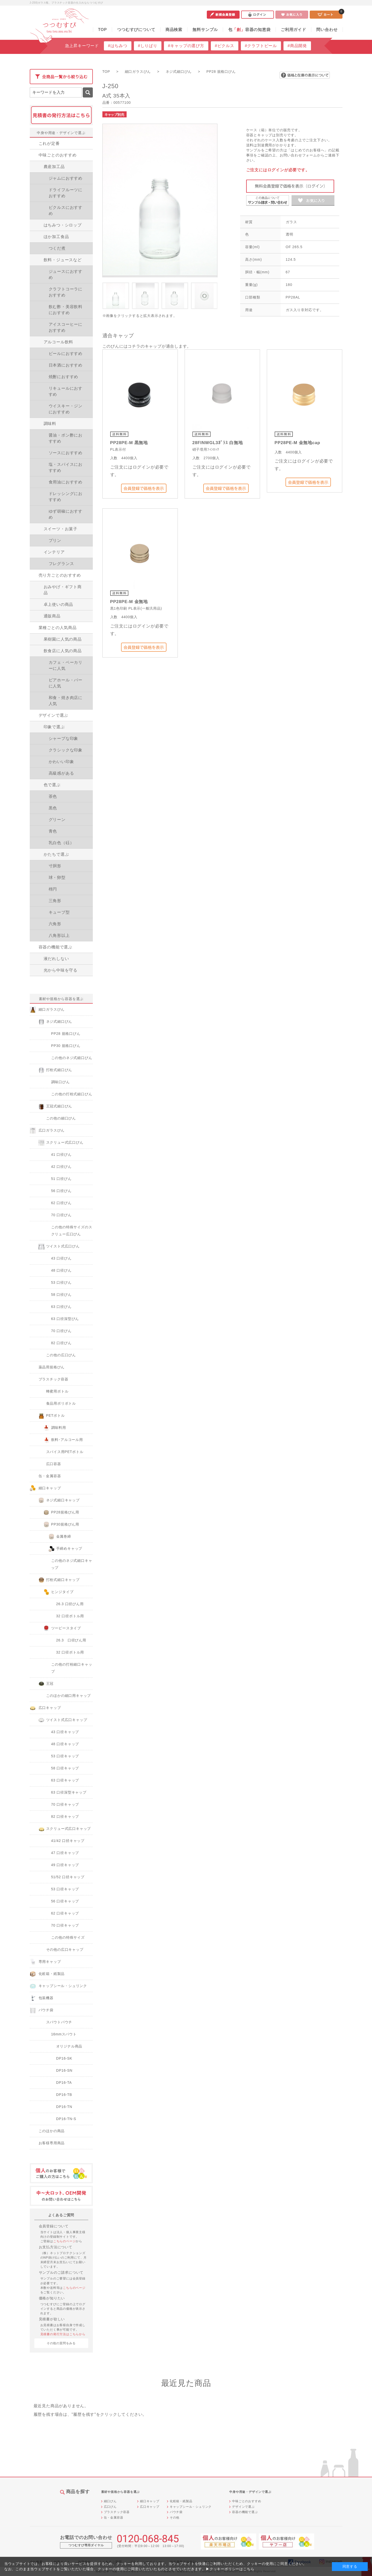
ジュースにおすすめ (65, 274)
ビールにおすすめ (65, 353)
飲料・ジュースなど (63, 260)
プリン (55, 540)
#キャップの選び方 (186, 46)
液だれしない (56, 958)
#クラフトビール (261, 46)
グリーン (57, 819)
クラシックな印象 (65, 750)
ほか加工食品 (56, 237)
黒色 (53, 808)
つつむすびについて (136, 29)
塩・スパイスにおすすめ (65, 467)
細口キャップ (149, 2501)
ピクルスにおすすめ (65, 210)
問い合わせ (326, 29)
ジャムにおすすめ (65, 178)
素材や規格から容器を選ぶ (61, 999)
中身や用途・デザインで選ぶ (61, 133)
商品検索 (173, 29)
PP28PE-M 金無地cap (297, 442)
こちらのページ (64, 2241)
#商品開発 (297, 46)
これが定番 (49, 143)
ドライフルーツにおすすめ (65, 193)
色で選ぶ (52, 785)
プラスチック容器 (117, 2512)
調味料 (50, 423)
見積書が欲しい (52, 2319)
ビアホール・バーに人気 (65, 683)
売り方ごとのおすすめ (60, 575)
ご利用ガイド (293, 29)
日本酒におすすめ (65, 365)
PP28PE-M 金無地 (129, 601)
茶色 (53, 796)
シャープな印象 (63, 738)
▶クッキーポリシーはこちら (230, 2569)
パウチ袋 (176, 2512)
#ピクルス (224, 46)
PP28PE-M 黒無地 (129, 442)
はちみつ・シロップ (63, 225)
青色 (53, 831)
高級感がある (61, 773)
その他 (174, 2517)
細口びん (110, 2501)
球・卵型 (57, 877)
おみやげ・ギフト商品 (63, 590)
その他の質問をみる (61, 2343)
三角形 (55, 901)
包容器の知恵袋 (249, 29)
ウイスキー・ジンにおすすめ (65, 409)
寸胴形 (55, 866)
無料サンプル (205, 29)
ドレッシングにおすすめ (65, 496)
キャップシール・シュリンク (191, 2506)
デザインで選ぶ (53, 715)
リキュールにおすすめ (65, 391)
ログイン (257, 15)
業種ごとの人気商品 (58, 627)
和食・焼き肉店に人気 (65, 701)
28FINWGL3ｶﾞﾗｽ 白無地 (217, 442)
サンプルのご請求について (61, 2272)
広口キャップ (149, 2506)
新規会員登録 (223, 15)
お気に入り (291, 15)
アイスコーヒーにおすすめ (65, 327)
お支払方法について (55, 2247)
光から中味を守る (60, 970)
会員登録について (54, 2226)
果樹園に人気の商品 (63, 639)
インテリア (54, 552)
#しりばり (147, 46)
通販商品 (52, 616)
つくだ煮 (57, 248)
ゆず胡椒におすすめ (65, 514)
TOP (102, 29)
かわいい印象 (61, 761)
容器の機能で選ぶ (55, 947)
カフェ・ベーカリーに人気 (65, 665)
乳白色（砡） (61, 843)
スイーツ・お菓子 (60, 529)
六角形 (55, 924)
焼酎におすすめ (63, 377)
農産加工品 (54, 166)
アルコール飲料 (58, 342)
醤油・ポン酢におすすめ (65, 438)
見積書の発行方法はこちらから (62, 2334)
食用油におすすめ (65, 482)
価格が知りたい (52, 2298)
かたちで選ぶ (56, 854)
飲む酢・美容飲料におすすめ (65, 310)
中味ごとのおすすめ (58, 155)
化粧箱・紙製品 (181, 2501)
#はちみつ (117, 46)
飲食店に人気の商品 (63, 651)
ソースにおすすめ (65, 453)
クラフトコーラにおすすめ (65, 292)
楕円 (53, 889)
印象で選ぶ (54, 727)
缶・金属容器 (113, 2517)
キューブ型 (59, 912)
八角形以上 (59, 935)
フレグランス (61, 564)
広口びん (110, 2506)
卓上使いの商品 (58, 604)
